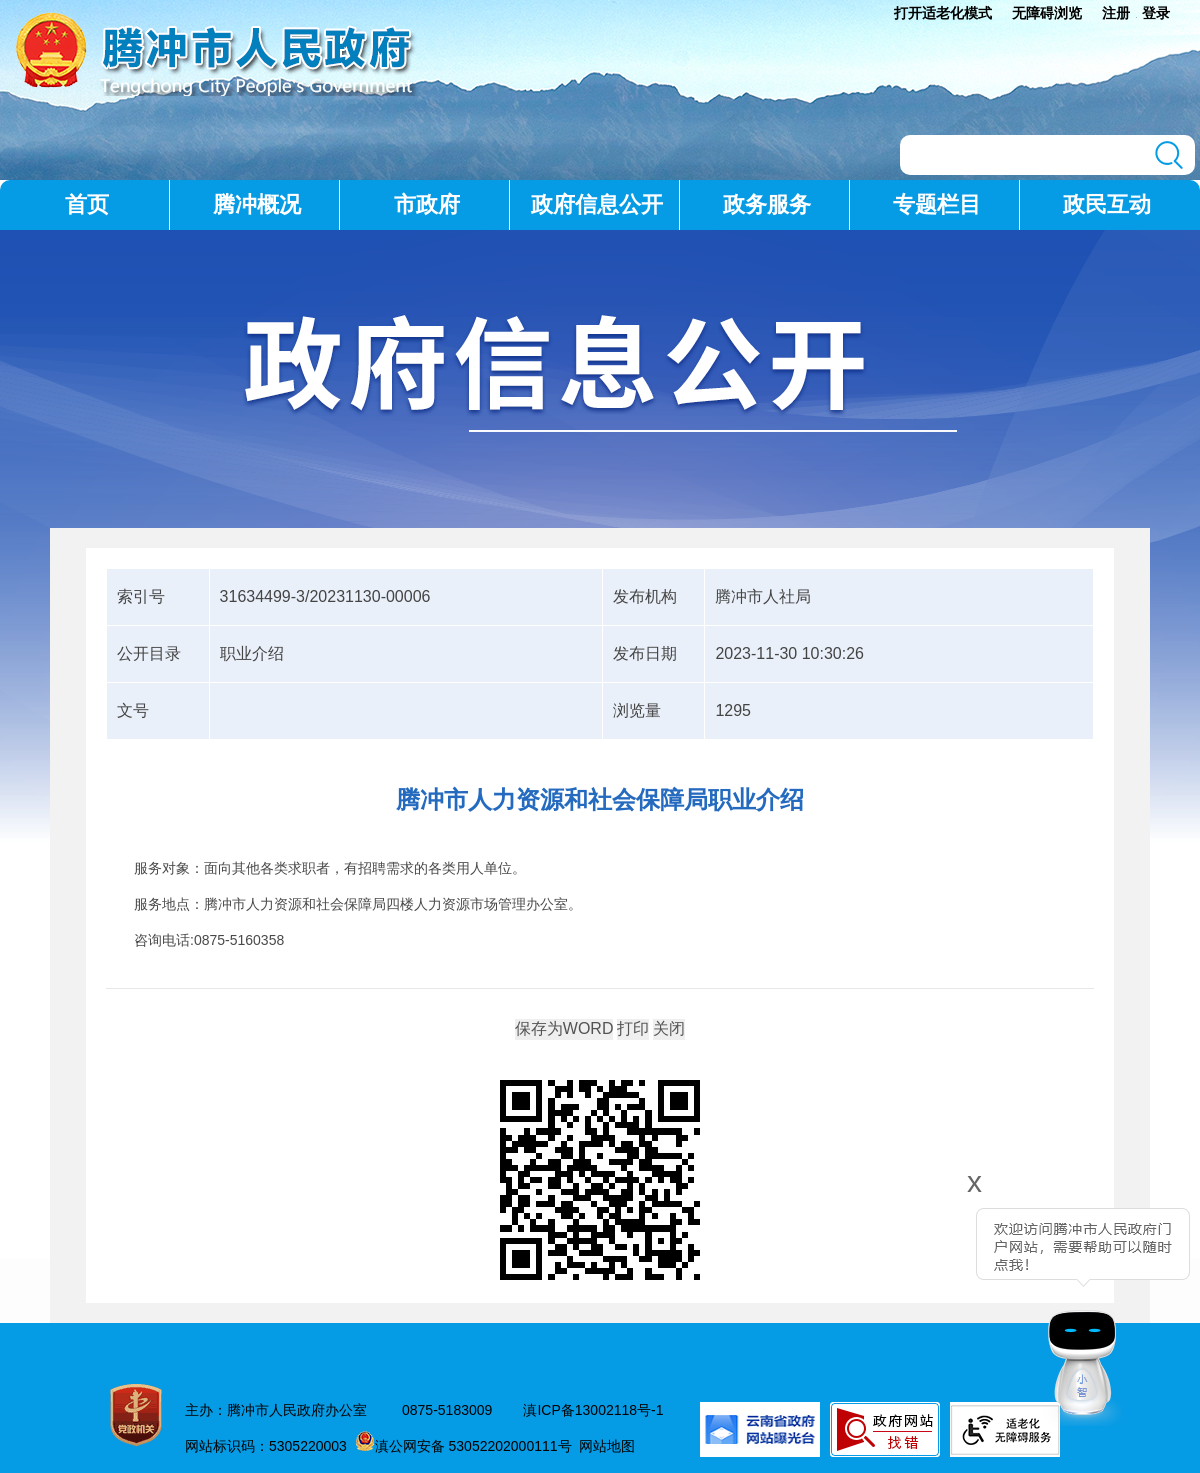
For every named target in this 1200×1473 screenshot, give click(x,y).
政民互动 (1107, 204)
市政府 (427, 204)
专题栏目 (937, 204)
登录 (1156, 13)
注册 (1116, 13)
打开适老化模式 (943, 13)
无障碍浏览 (1047, 13)
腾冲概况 (257, 204)
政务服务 (767, 204)
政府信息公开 (597, 204)
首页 (87, 204)
